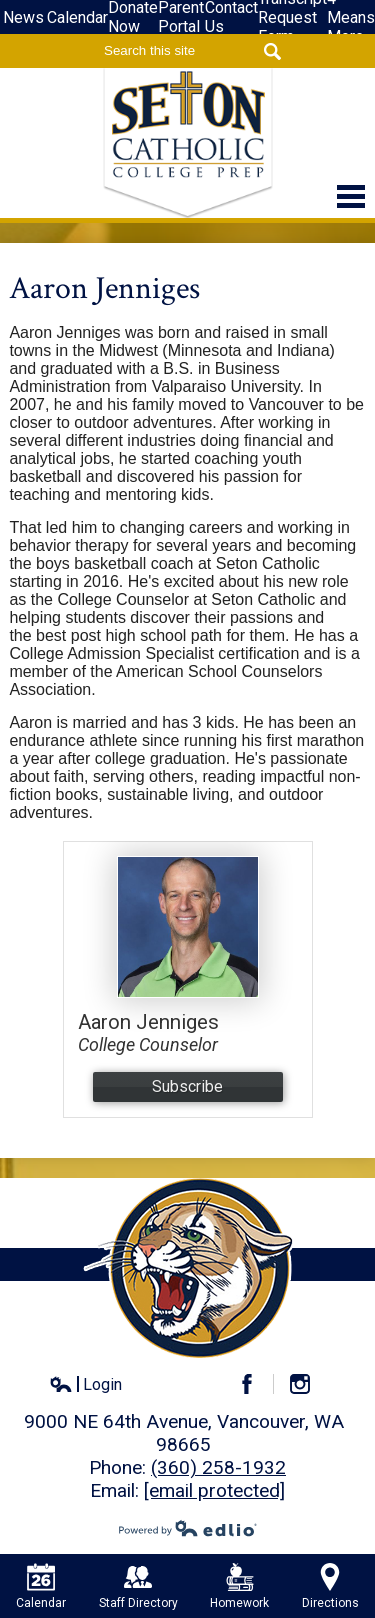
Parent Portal (181, 17)
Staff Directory (138, 1586)
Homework (239, 1586)
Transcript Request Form (292, 17)
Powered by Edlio (188, 1528)
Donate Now (133, 17)
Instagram (308, 1384)
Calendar (77, 17)
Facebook (255, 1384)
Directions (330, 1586)
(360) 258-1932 (218, 1467)
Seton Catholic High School (188, 143)
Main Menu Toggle (351, 196)
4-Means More (351, 17)
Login (85, 1385)
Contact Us (231, 17)
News (23, 17)
